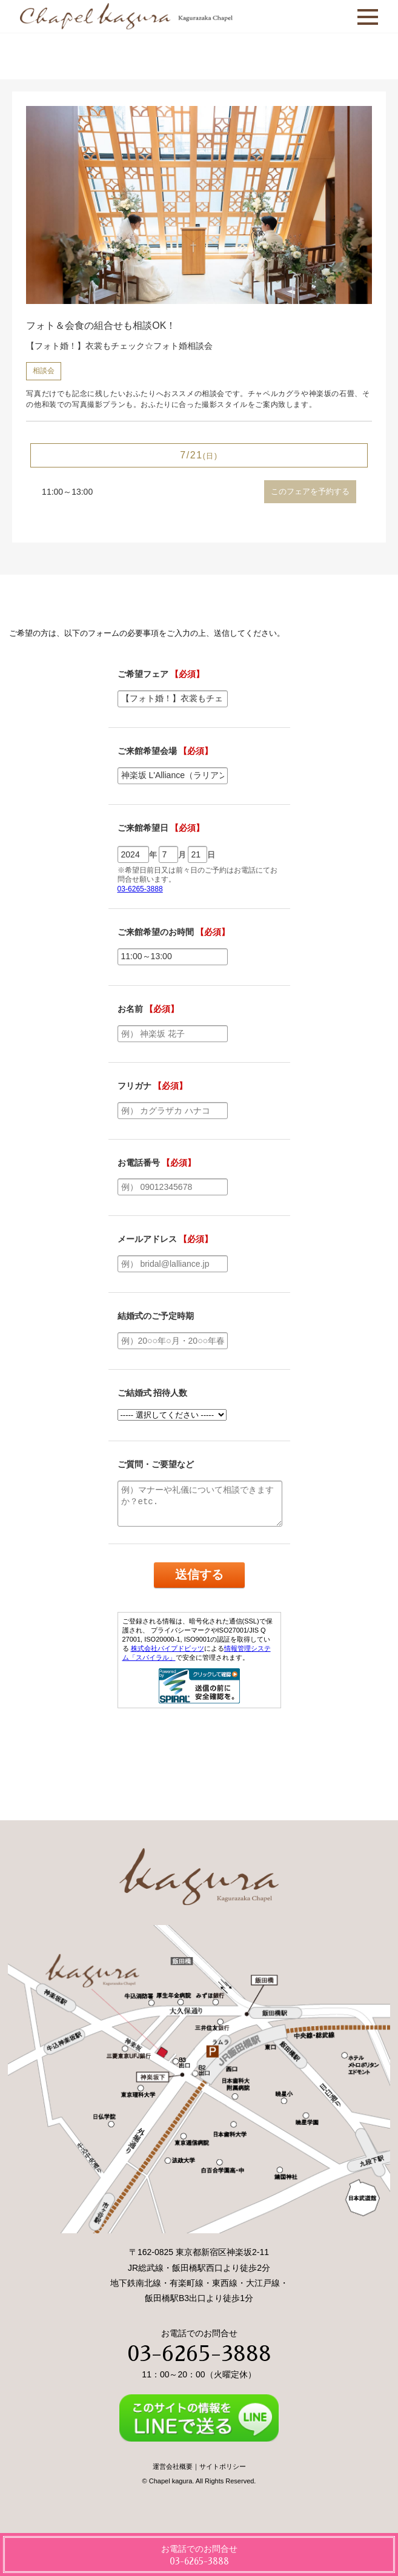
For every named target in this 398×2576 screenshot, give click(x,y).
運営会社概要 (173, 2466)
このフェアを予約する (310, 491)
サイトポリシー (222, 2466)
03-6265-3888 (199, 2354)
